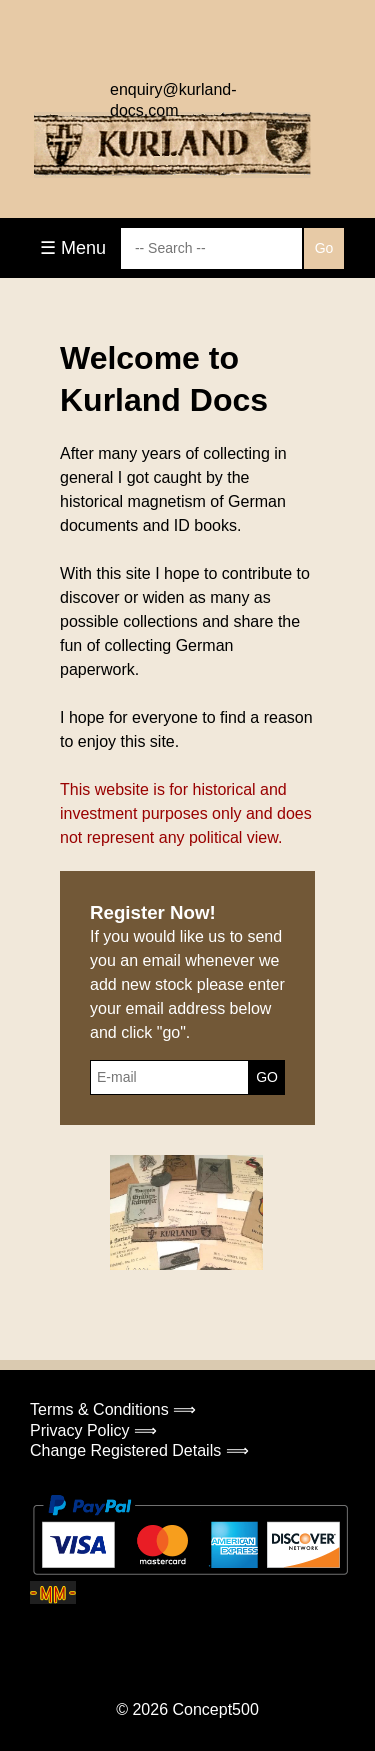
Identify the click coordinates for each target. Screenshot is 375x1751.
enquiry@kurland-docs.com (173, 95)
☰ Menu (73, 248)
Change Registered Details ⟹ (139, 1450)
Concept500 (215, 1709)
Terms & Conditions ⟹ (113, 1409)
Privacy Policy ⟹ (93, 1430)
